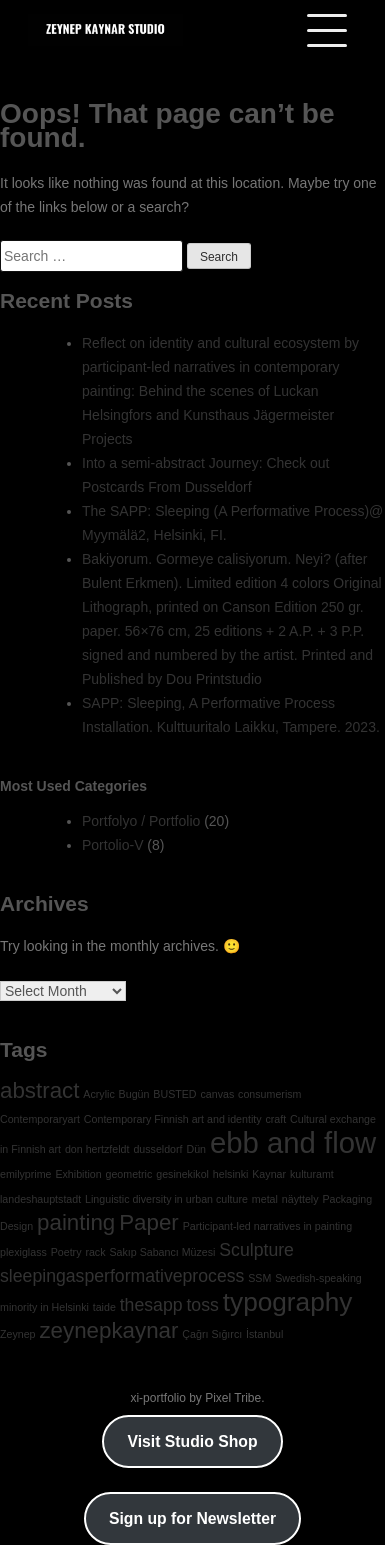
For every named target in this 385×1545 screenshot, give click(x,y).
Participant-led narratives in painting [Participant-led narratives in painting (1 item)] (267, 1226)
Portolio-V (112, 845)
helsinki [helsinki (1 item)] (231, 1174)
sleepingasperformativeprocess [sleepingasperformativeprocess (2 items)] (122, 1276)
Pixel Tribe (233, 1398)
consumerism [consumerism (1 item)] (269, 1094)
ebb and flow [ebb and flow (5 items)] (293, 1142)
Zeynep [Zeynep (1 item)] (18, 1334)
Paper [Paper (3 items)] (149, 1222)
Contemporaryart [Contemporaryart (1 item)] (40, 1119)
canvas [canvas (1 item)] (217, 1094)
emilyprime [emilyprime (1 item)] (26, 1174)
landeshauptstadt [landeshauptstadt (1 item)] (40, 1199)
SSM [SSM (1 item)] (259, 1278)
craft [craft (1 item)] (275, 1119)
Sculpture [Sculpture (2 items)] (256, 1250)
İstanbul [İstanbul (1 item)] (264, 1334)
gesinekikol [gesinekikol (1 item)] (182, 1174)
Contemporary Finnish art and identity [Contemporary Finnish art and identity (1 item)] (173, 1119)
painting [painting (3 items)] (76, 1222)
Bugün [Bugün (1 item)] (134, 1094)
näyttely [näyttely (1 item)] (300, 1199)
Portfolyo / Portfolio (141, 821)
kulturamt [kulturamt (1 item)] (312, 1174)
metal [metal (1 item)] (265, 1199)
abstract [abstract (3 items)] (39, 1090)
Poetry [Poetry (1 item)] (66, 1252)
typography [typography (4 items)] (288, 1302)
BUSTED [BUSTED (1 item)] (174, 1094)
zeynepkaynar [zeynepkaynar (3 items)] (108, 1330)
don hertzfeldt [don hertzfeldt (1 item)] (97, 1149)
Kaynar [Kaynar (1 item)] (269, 1174)
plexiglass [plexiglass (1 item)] (23, 1252)
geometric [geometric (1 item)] (129, 1174)
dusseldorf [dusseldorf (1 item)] (157, 1149)
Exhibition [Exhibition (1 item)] (78, 1174)
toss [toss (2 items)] (202, 1305)
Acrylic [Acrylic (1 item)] (98, 1094)
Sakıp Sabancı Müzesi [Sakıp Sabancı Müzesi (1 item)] (162, 1252)
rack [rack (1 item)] (95, 1252)
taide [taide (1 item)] (104, 1307)
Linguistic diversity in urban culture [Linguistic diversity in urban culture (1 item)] (166, 1199)
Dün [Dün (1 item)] (196, 1149)
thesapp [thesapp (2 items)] (151, 1305)
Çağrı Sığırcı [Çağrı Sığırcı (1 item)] (212, 1334)
